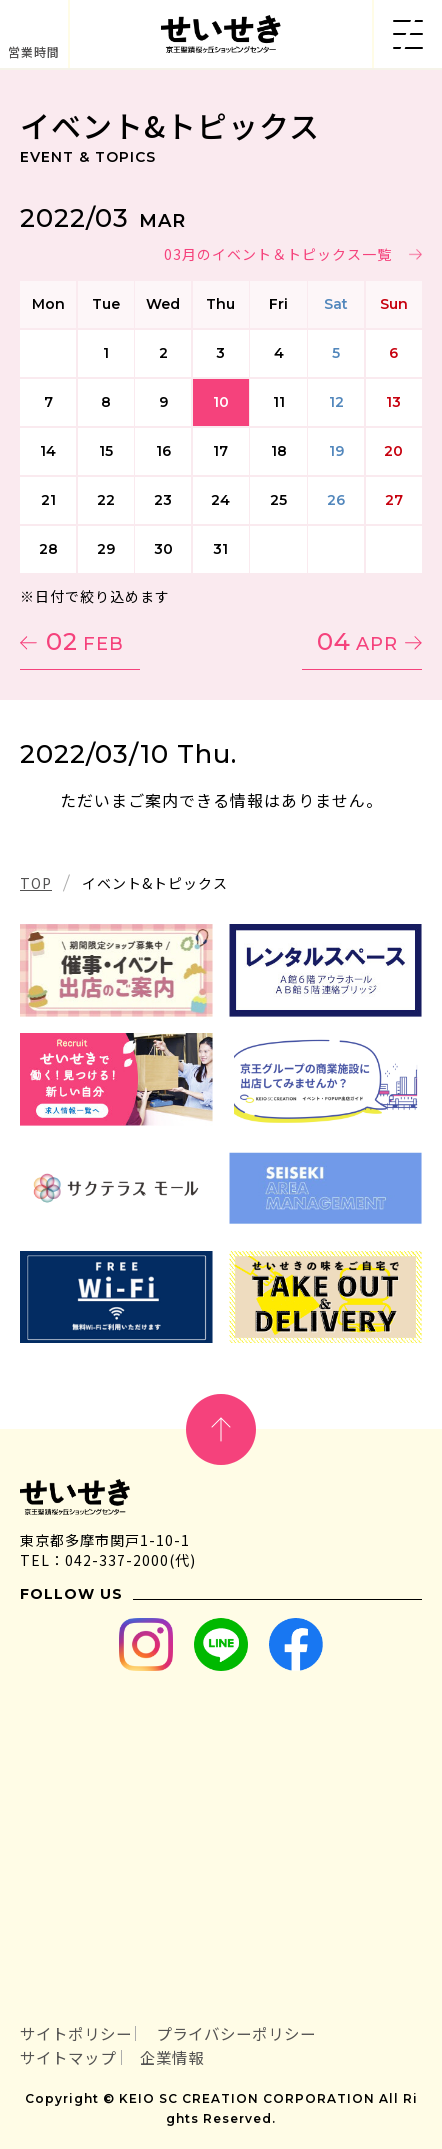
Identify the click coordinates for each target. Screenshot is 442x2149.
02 (85, 641)
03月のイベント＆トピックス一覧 (278, 254)
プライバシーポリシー (236, 2033)
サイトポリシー (76, 2033)
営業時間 (34, 51)
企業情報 (172, 2057)
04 (357, 641)
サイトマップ (68, 2057)
